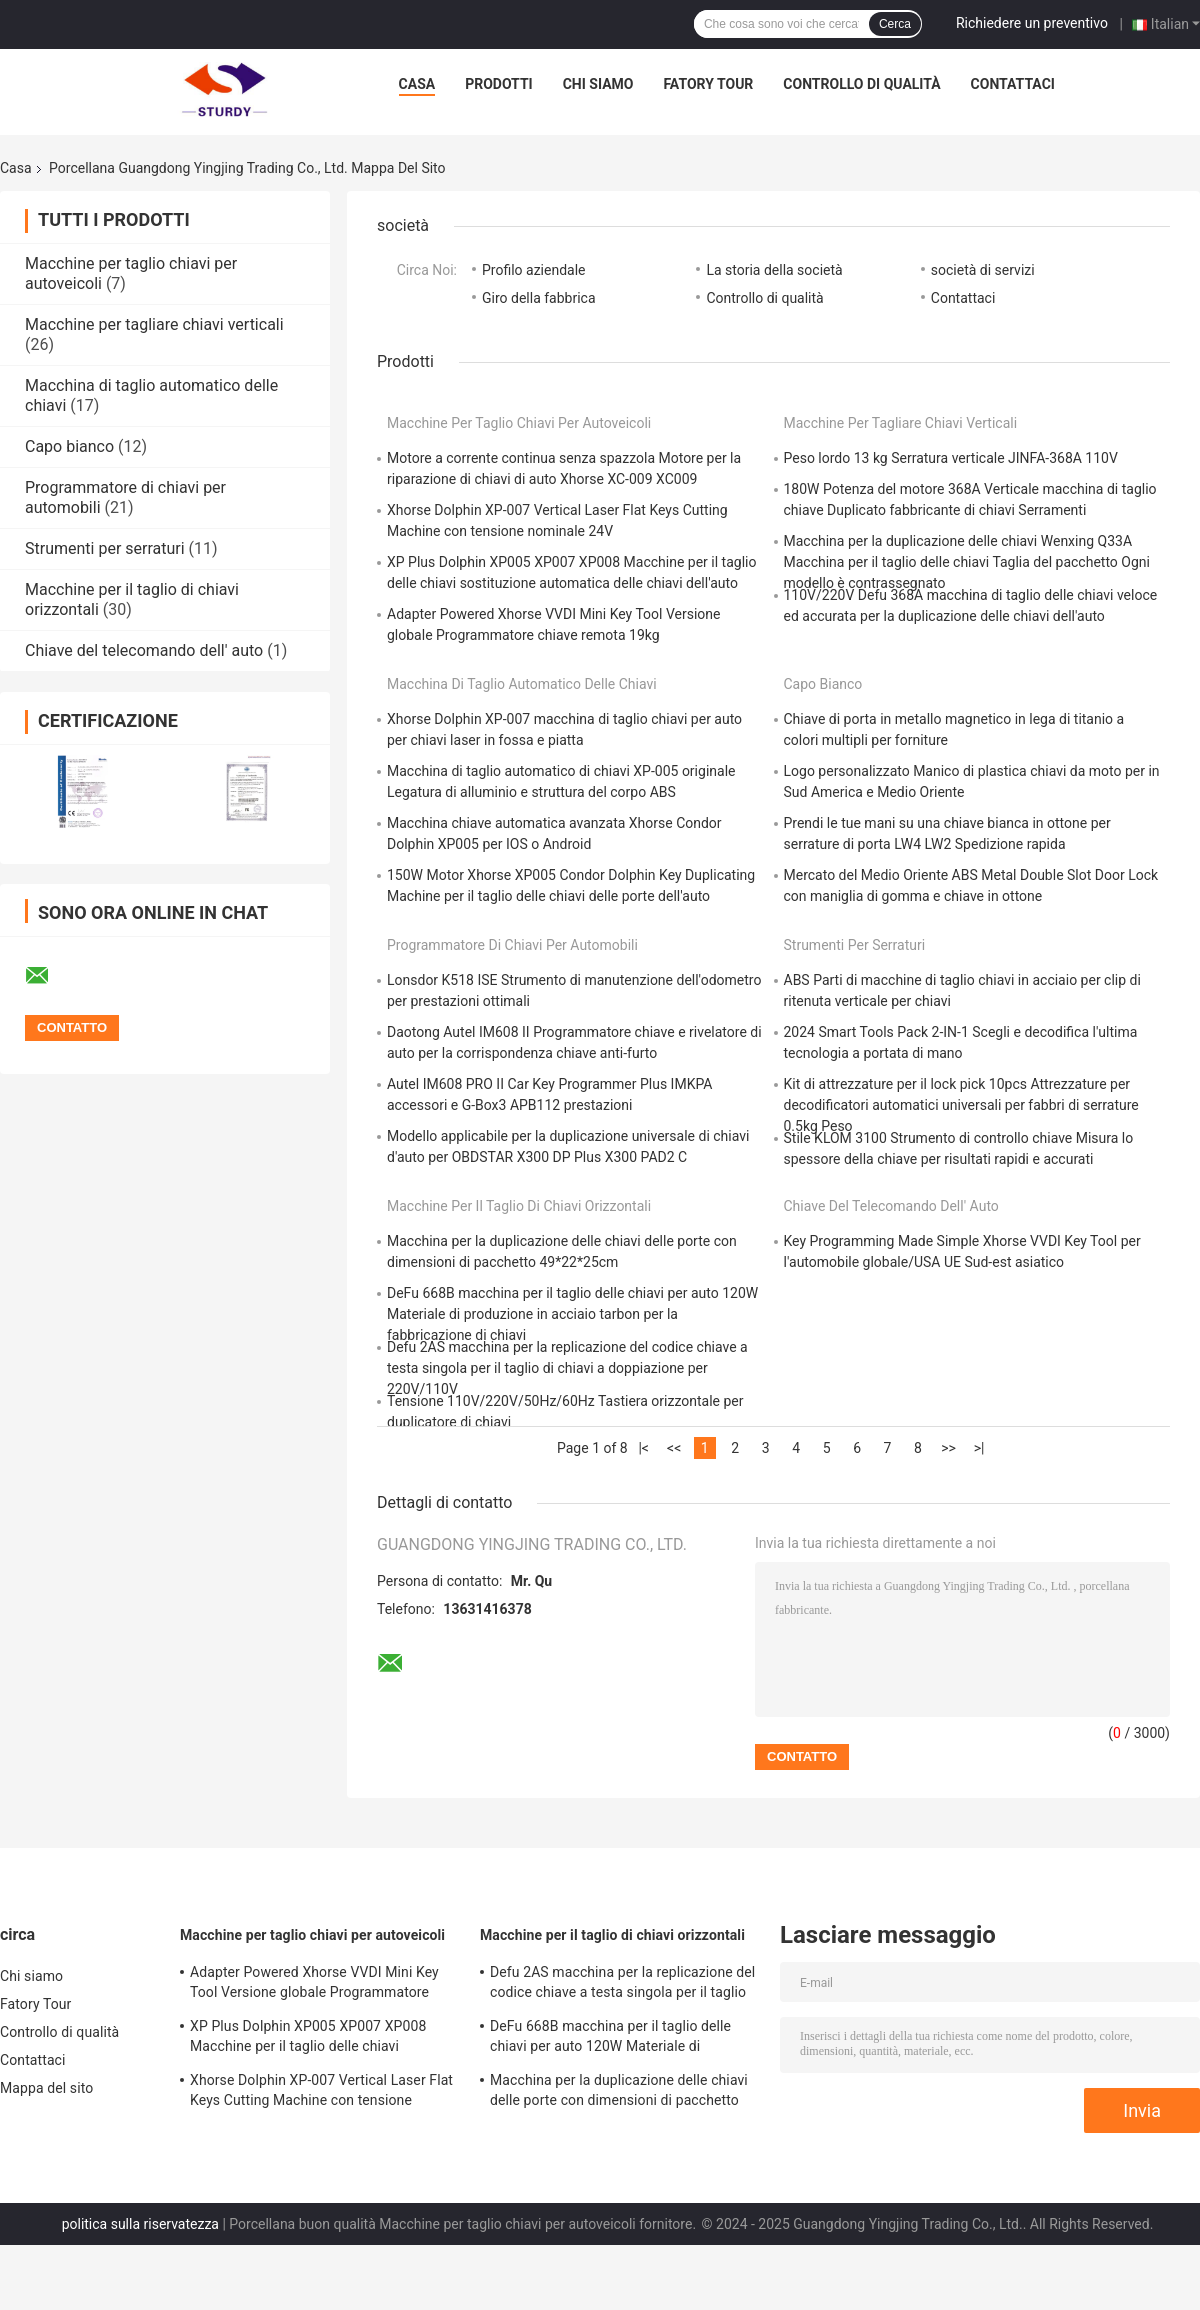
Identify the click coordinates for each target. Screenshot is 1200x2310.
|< (643, 1448)
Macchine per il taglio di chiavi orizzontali (519, 1206)
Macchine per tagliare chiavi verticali (154, 324)
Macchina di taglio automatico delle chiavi (522, 684)
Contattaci (1013, 84)
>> (948, 1448)
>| (979, 1448)
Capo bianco (69, 446)
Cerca (895, 24)
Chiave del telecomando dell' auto (144, 650)
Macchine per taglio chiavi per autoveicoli (519, 423)
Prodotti (499, 84)
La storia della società (774, 270)
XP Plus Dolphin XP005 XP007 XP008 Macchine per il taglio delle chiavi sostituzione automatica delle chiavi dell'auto (308, 2039)
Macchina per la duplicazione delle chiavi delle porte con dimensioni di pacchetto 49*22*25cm (619, 2093)
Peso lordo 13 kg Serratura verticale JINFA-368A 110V (951, 458)
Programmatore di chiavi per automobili (512, 945)
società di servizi (983, 270)
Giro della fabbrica (539, 298)
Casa (417, 84)
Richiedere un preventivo (1032, 23)
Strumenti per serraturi (105, 548)
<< (674, 1448)
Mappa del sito (46, 2088)
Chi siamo (598, 84)
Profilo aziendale (534, 270)
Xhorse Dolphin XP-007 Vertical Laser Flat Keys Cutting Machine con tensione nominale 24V (321, 2093)
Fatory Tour (708, 84)
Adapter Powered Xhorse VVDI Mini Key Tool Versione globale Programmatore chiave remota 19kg (314, 1985)
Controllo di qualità (861, 84)
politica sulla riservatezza (140, 2224)
